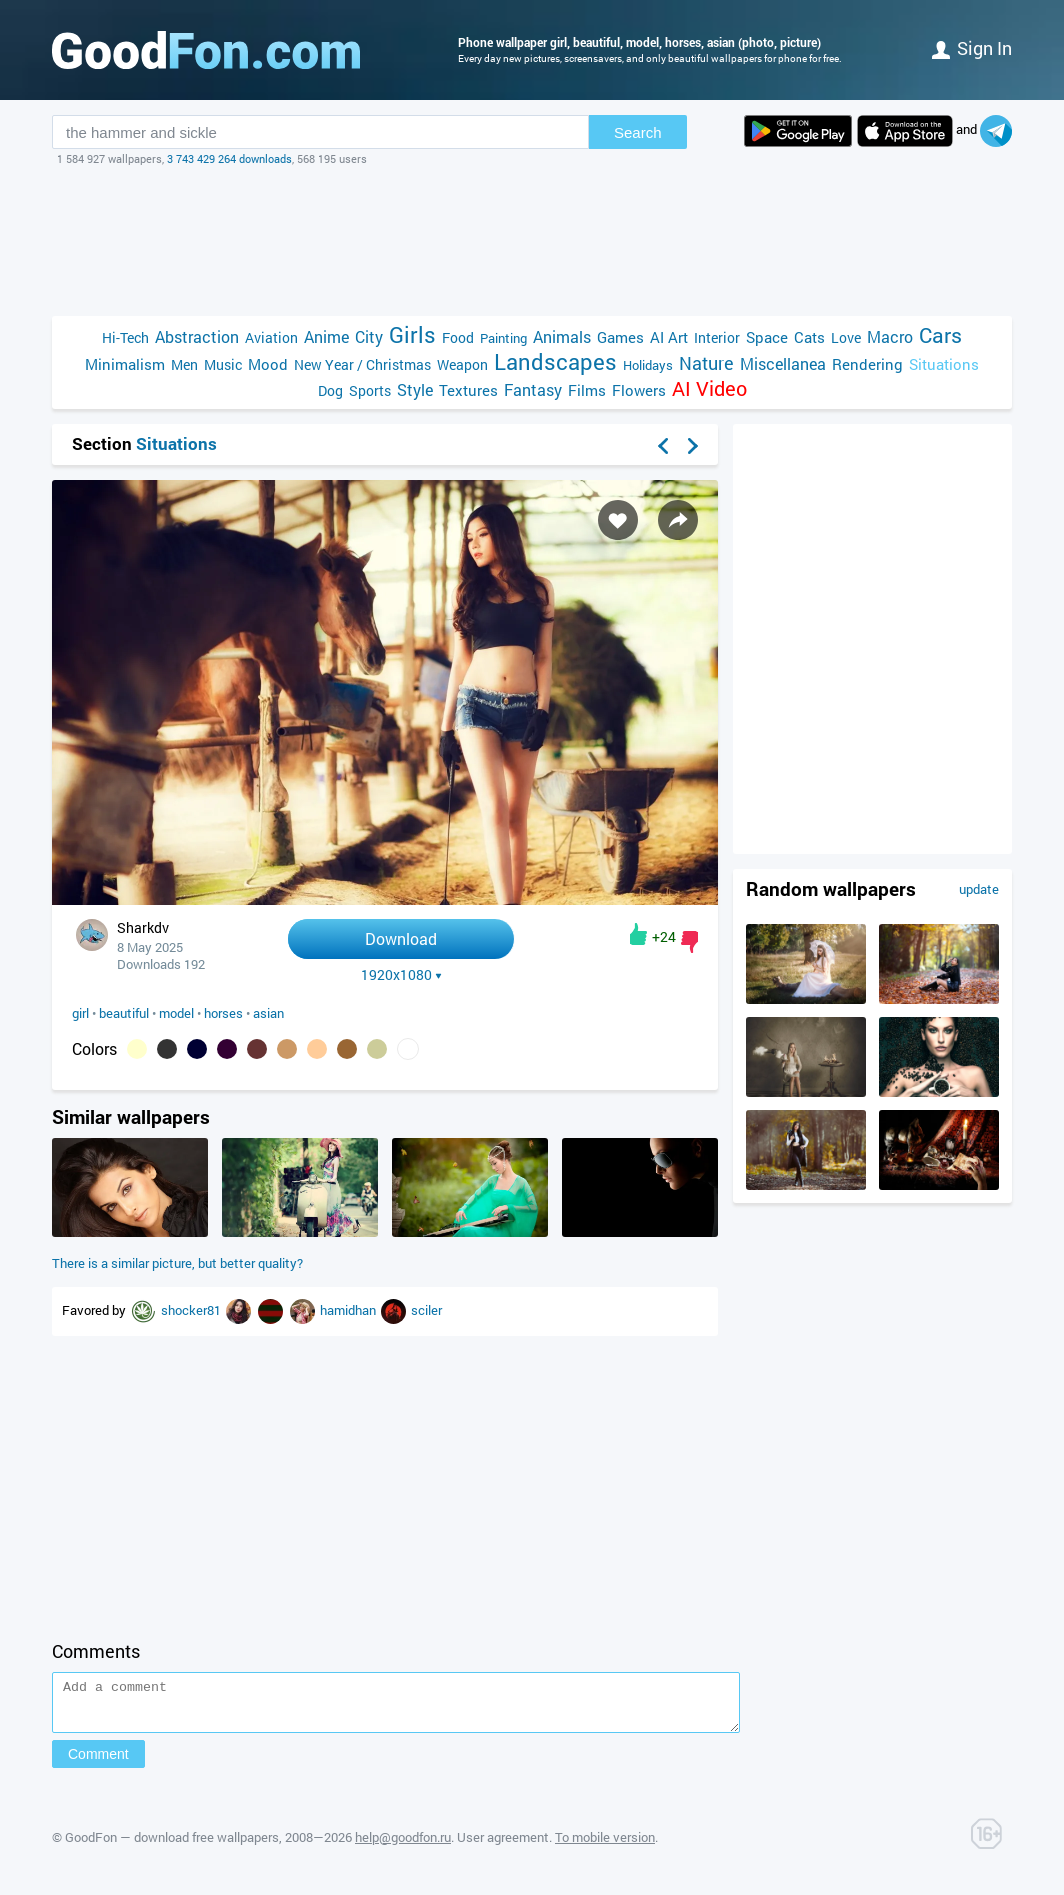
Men (184, 364)
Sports (370, 390)
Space (767, 337)
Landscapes (555, 361)
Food (458, 337)
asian (268, 1013)
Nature (706, 363)
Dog (330, 390)
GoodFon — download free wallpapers (172, 1846)
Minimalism (125, 364)
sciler (426, 1310)
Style (415, 389)
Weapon (462, 364)
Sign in (972, 48)
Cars (940, 335)
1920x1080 (401, 975)
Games (620, 337)
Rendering (867, 364)
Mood (268, 364)
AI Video (709, 388)
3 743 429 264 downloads (229, 158)
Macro (890, 336)
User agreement (503, 1846)
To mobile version (605, 1846)
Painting (503, 338)
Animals (562, 336)
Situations (944, 364)
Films (587, 390)
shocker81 (192, 1310)
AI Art (669, 337)
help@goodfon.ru (403, 1846)
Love (846, 337)
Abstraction (197, 336)
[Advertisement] (532, 241)
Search (638, 132)
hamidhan (349, 1310)
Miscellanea (783, 363)
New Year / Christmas (362, 364)
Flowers (639, 390)
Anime (326, 336)
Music (223, 364)
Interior (717, 337)
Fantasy (533, 389)
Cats (809, 337)
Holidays (648, 365)
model (176, 1013)
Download (401, 938)
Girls (412, 334)
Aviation (271, 337)
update (979, 889)
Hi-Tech (125, 337)
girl (80, 1013)
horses (223, 1013)
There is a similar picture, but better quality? (177, 1263)
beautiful (124, 1013)
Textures (468, 390)
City (369, 336)
